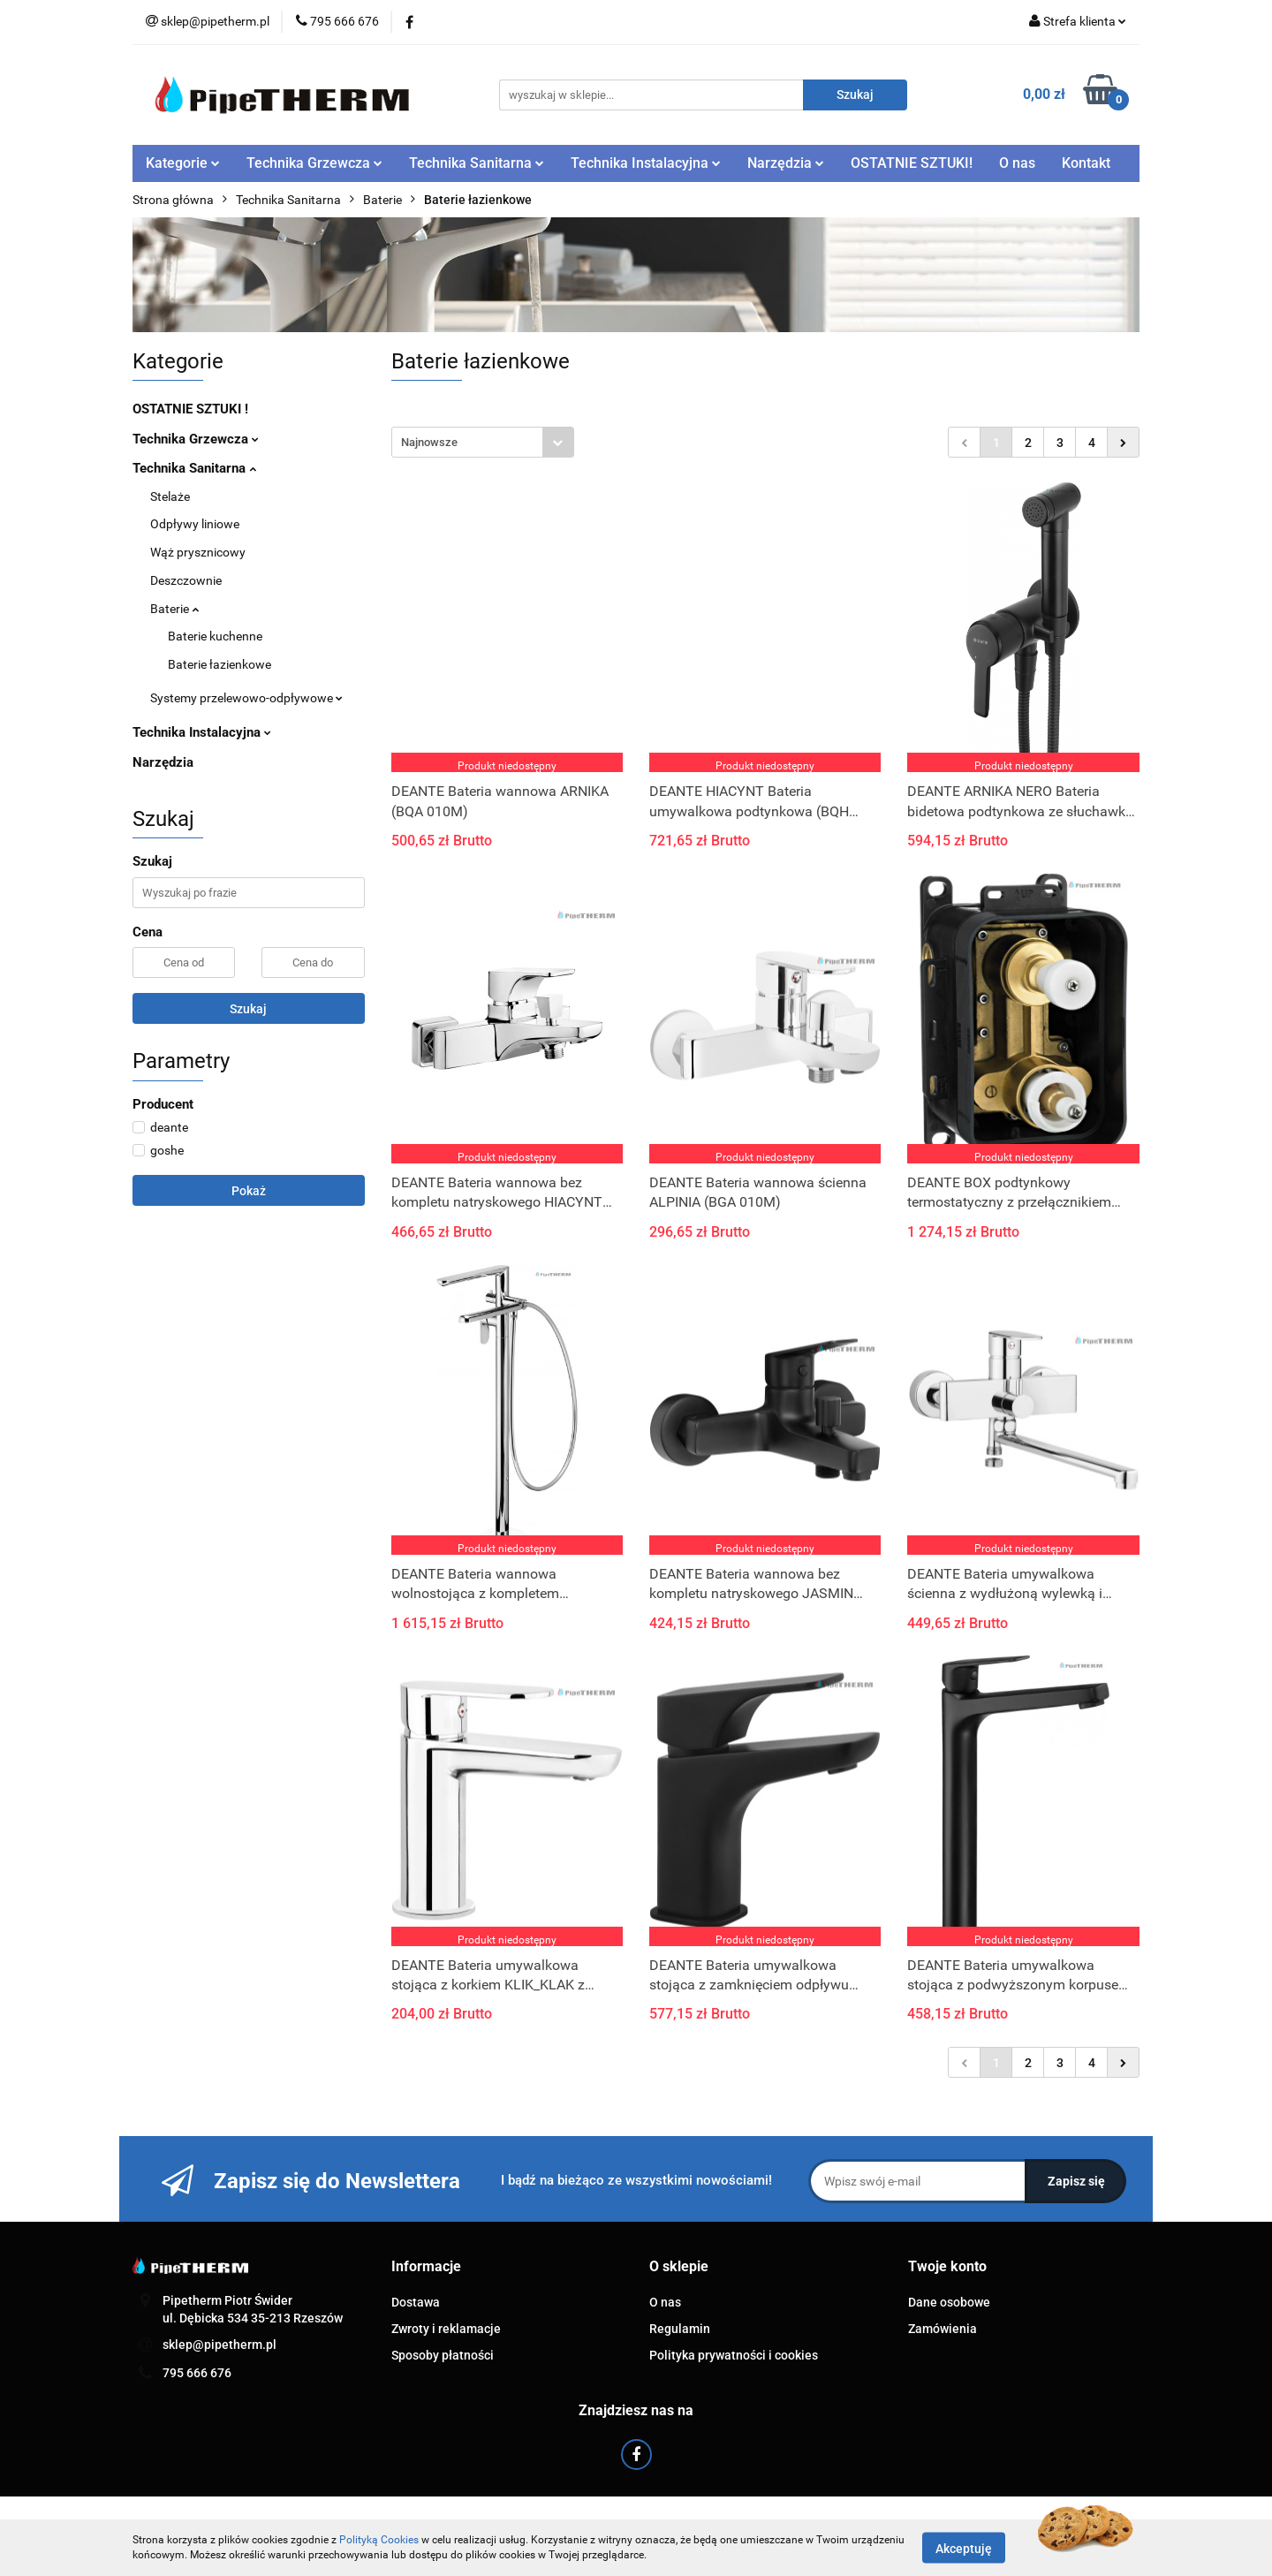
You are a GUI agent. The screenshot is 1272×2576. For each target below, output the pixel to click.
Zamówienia (942, 2329)
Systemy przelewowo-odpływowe (246, 698)
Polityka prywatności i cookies (733, 2355)
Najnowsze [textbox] (429, 442)
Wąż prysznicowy (198, 552)
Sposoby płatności (442, 2355)
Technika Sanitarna (476, 163)
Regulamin (679, 2329)
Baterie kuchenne (215, 636)
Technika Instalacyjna (646, 163)
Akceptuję (963, 2548)
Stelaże (170, 496)
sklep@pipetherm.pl (219, 2344)
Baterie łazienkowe (219, 664)
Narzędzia (785, 163)
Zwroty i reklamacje (446, 2329)
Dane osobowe (949, 2302)
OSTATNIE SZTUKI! (912, 163)
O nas (1017, 163)
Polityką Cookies (379, 2540)
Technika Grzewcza (314, 163)
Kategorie (183, 163)
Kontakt (1086, 163)
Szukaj (248, 1009)
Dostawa (415, 2302)
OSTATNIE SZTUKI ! (190, 409)
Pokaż (248, 1191)
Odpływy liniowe (194, 524)
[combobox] (482, 442)
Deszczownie (186, 580)
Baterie (174, 609)
